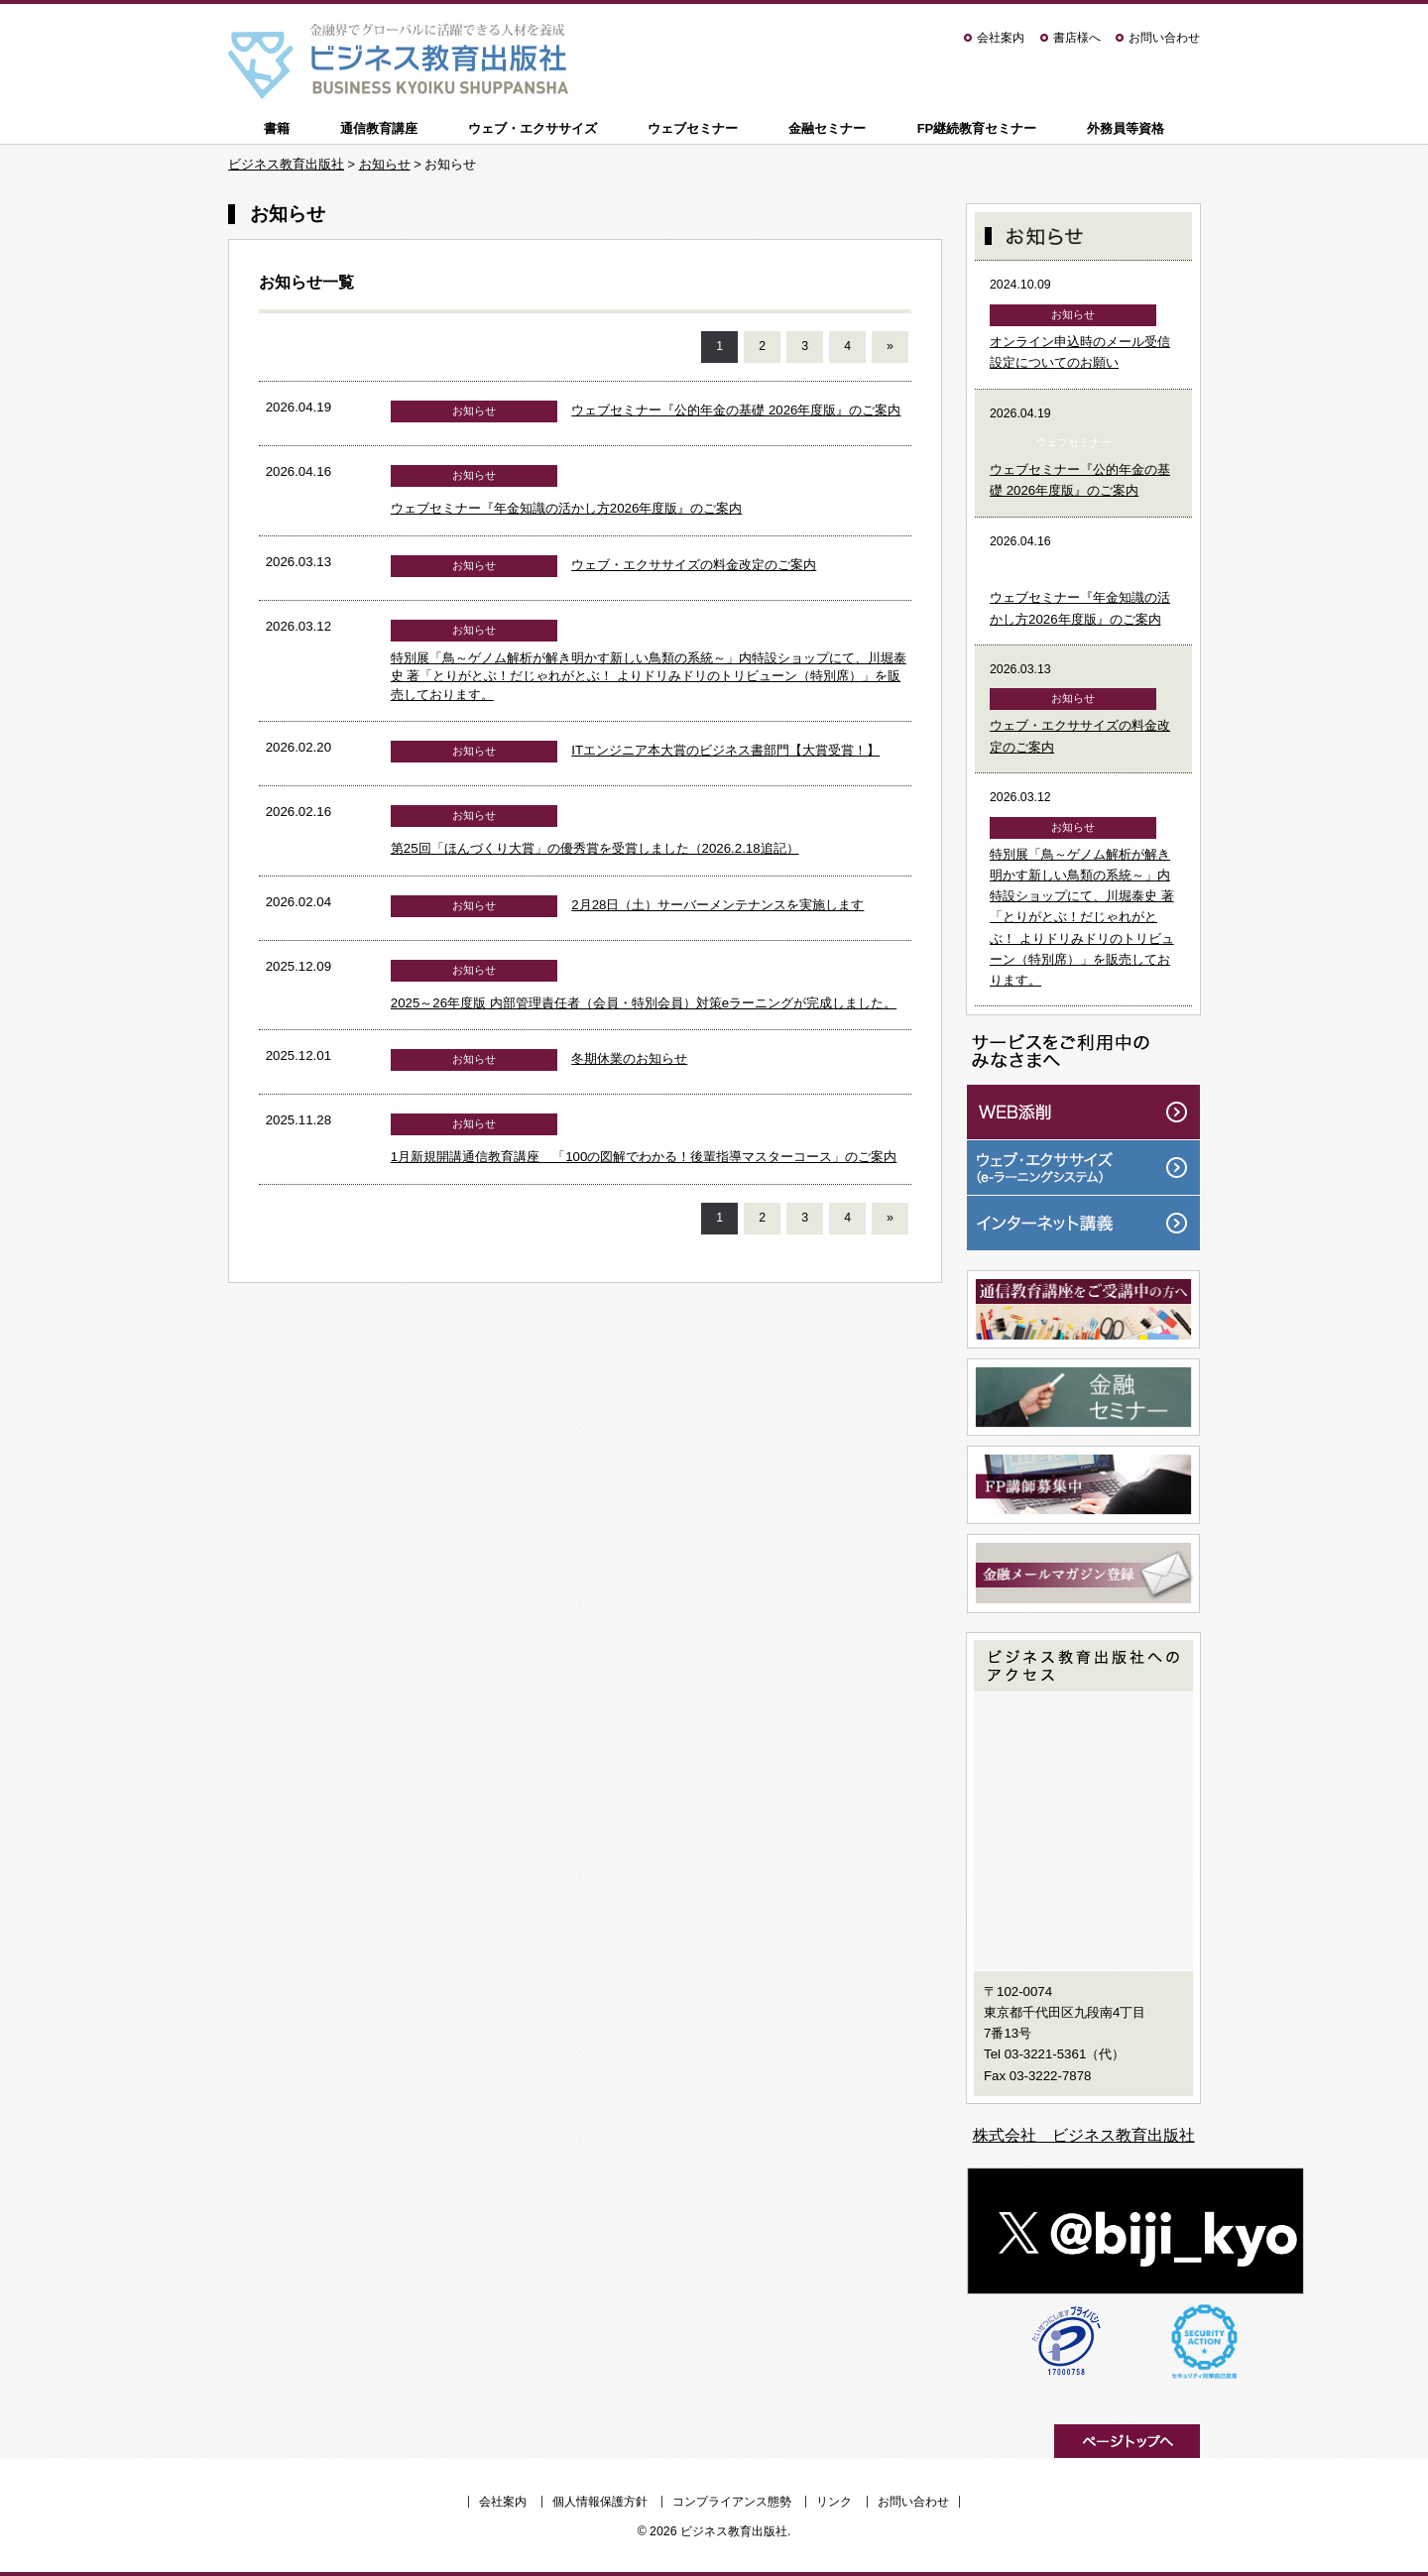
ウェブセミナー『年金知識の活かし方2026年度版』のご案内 (567, 508)
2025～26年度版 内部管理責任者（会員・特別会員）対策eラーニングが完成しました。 (643, 1002)
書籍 (277, 128)
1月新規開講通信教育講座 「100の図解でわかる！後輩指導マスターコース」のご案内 (644, 1156)
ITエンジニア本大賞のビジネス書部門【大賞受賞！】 (725, 750)
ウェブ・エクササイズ (532, 128)
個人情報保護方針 (600, 2502)
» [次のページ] (890, 346)
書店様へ (1077, 38)
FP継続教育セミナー (977, 128)
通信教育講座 (378, 128)
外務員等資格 (1125, 128)
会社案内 (1000, 38)
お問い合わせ (1164, 38)
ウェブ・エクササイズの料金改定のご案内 (693, 564)
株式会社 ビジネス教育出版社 (1084, 2135)
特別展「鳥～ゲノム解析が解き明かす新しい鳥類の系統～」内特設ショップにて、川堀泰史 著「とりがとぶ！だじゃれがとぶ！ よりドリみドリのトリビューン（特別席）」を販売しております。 (648, 676)
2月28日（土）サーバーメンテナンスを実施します (717, 904)
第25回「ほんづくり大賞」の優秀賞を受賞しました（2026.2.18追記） (595, 848)
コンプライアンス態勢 (731, 2502)
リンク (834, 2502)
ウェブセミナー (693, 128)
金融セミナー (827, 128)
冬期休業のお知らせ (629, 1058)
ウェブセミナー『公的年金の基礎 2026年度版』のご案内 (735, 410)
